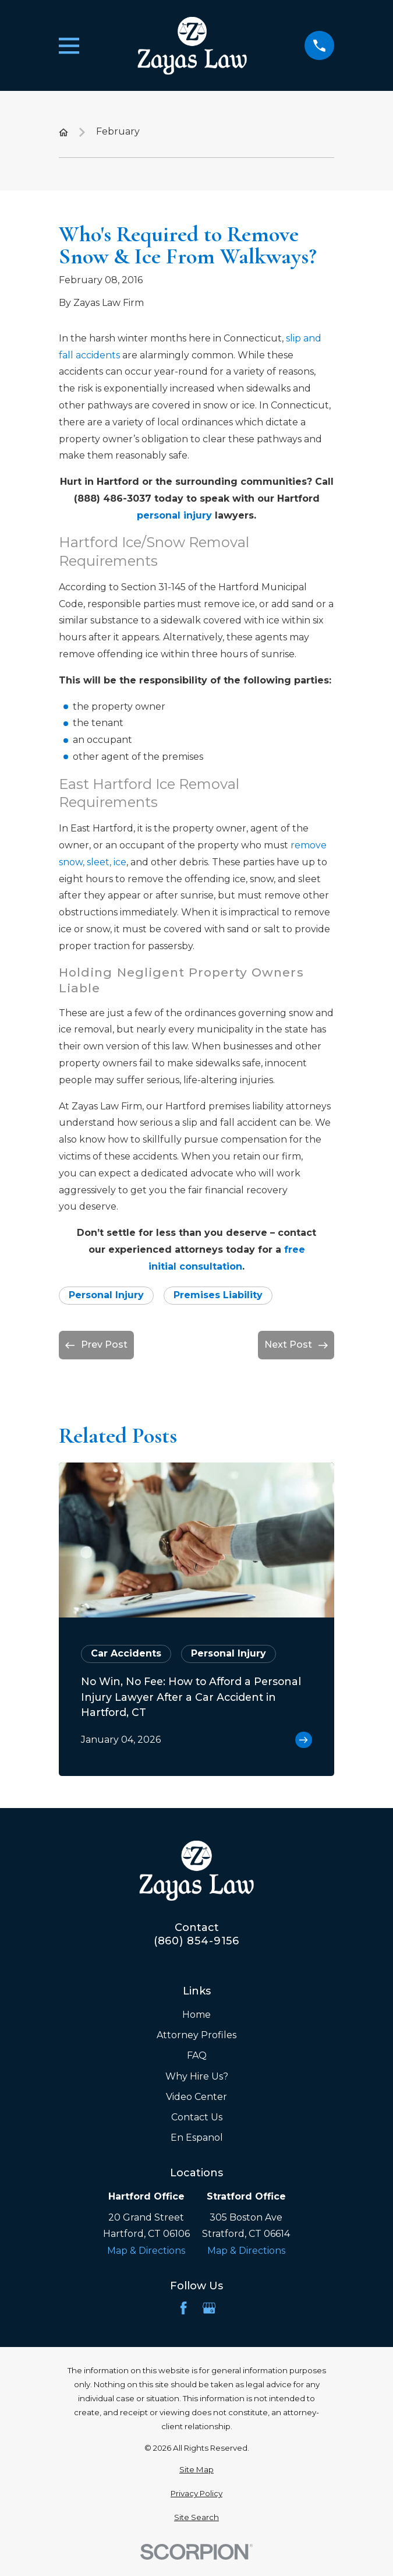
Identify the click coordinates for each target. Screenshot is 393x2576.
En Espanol (197, 2137)
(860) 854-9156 (197, 1941)
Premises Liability (218, 1295)
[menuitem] (196, 2470)
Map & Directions (146, 2250)
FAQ (197, 2055)
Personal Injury (106, 1295)
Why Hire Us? (196, 2076)
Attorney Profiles (196, 2035)
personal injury (174, 515)
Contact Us (196, 2117)
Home (196, 2014)
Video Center (196, 2096)
